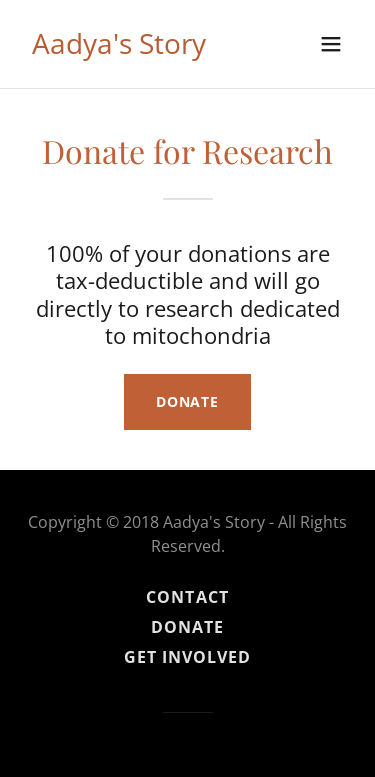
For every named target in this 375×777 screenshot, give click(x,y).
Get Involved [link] (187, 657)
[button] (331, 44)
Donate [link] (187, 627)
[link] (119, 48)
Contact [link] (187, 597)
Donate (187, 401)
